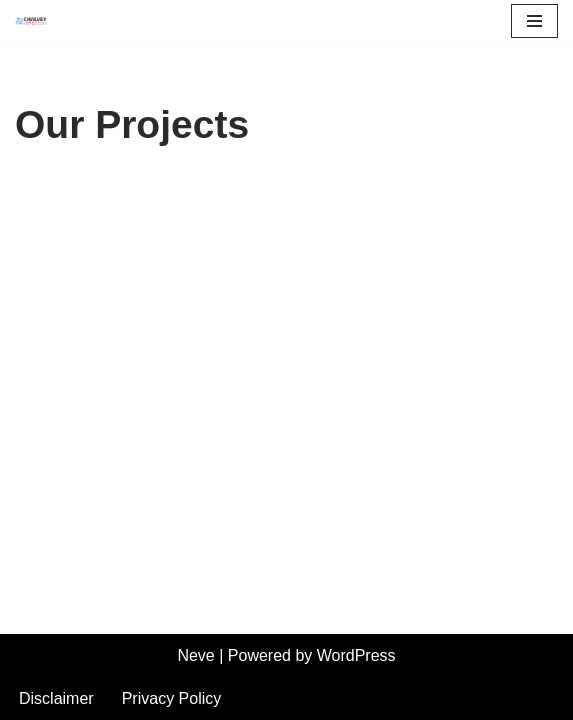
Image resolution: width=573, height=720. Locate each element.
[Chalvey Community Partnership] (36, 21)
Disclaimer (56, 698)
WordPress (356, 655)
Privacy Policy (172, 698)
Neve (195, 655)
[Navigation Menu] (534, 21)
